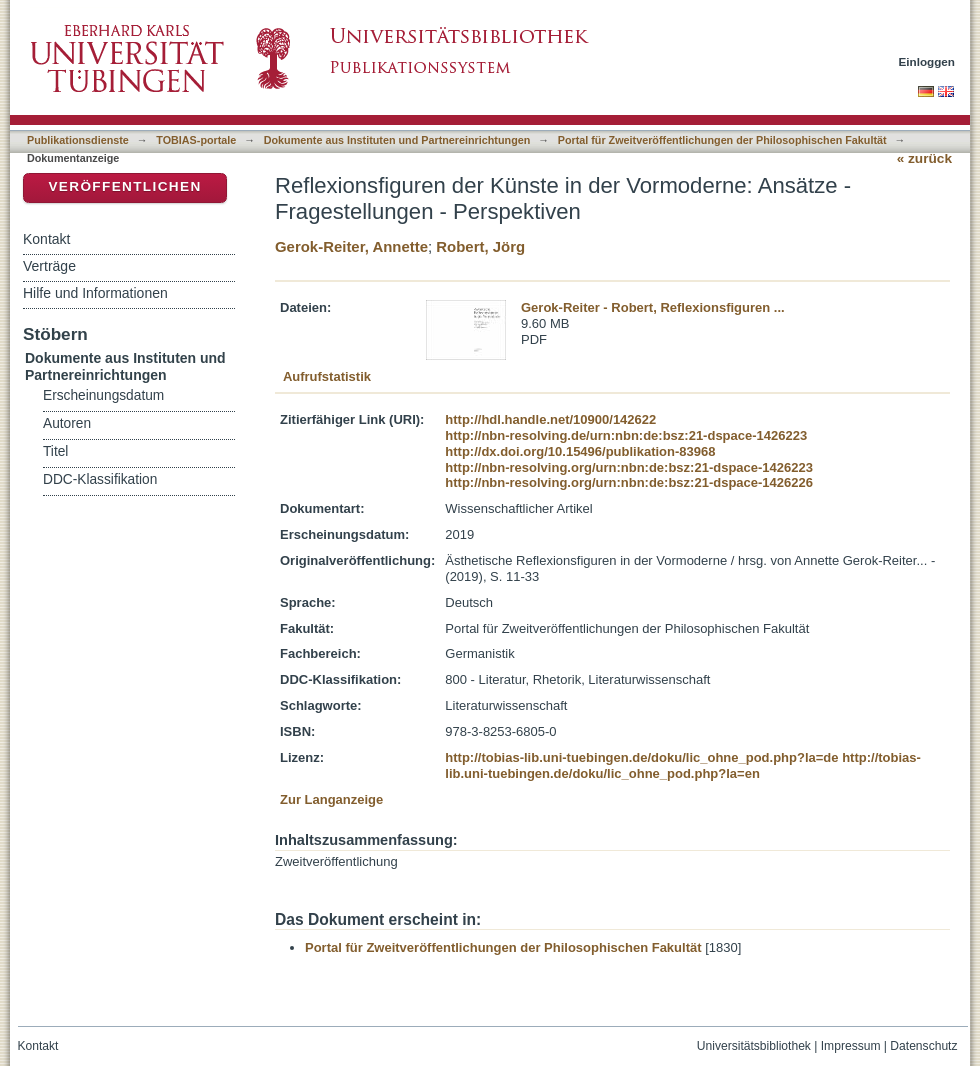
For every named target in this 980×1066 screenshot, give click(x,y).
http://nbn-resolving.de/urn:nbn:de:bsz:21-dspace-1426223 (626, 435)
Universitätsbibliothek (754, 1046)
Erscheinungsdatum (103, 395)
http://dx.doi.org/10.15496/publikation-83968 (580, 451)
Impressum (851, 1046)
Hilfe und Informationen (95, 293)
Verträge (49, 266)
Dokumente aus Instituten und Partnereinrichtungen (397, 140)
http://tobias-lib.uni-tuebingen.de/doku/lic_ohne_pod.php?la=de (641, 757)
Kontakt (46, 239)
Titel (55, 451)
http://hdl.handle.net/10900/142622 (550, 419)
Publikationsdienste (78, 140)
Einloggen (927, 61)
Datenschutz (923, 1046)
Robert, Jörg (480, 246)
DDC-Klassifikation (100, 479)
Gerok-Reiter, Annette (351, 246)
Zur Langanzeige (331, 799)
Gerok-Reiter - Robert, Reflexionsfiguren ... (653, 307)
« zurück (924, 158)
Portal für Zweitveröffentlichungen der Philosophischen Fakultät (722, 140)
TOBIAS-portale (196, 140)
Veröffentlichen (124, 186)
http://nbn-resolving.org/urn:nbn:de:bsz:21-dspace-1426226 (629, 482)
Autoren (67, 423)
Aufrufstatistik (327, 376)
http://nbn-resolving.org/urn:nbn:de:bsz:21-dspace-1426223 (629, 467)
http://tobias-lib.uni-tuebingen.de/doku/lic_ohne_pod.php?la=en (683, 765)
